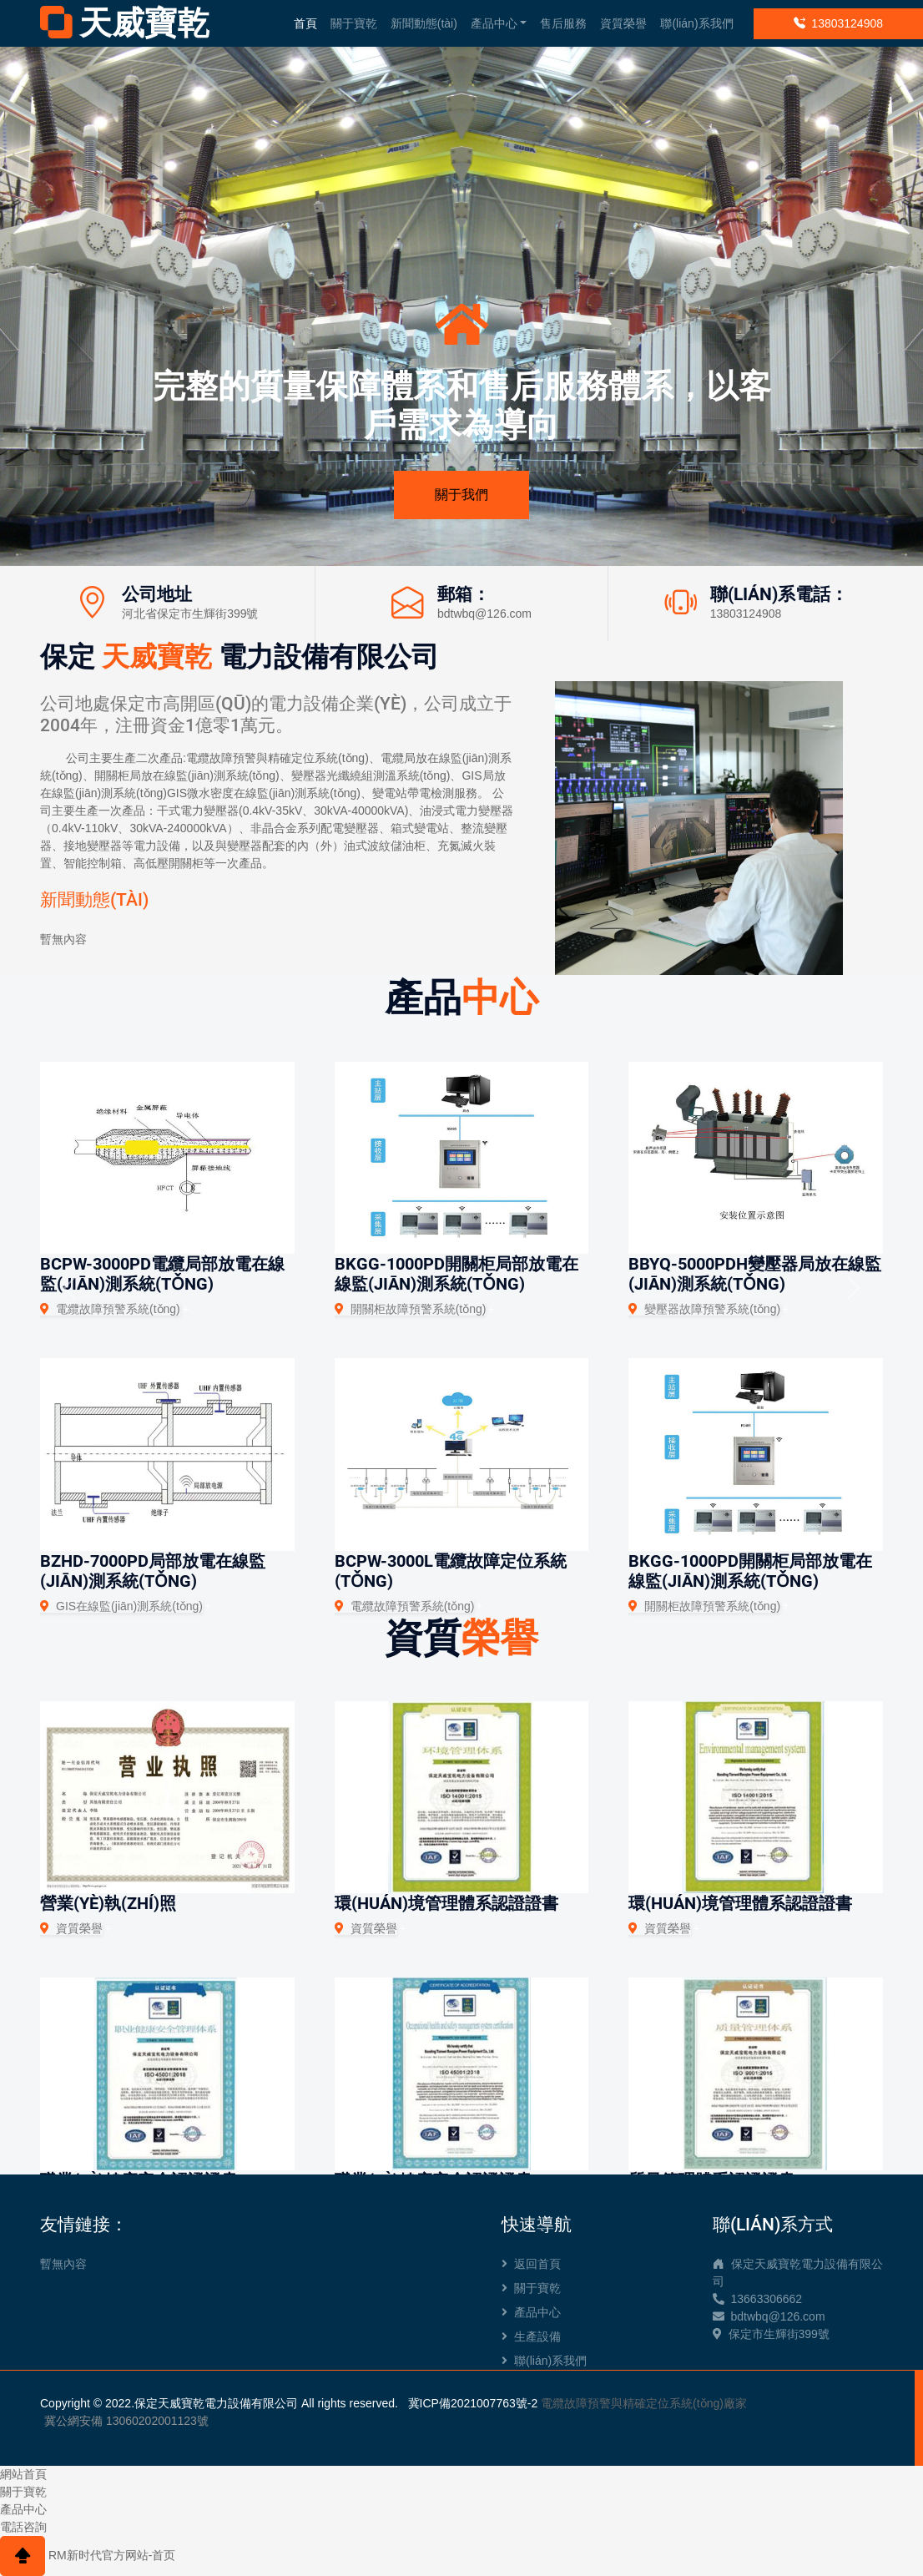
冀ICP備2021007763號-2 (473, 2403)
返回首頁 (531, 2263)
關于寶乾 (353, 23)
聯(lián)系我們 (696, 23)
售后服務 (563, 23)
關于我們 (461, 494)
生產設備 (531, 2336)
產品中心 (494, 23)
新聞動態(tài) (424, 23)
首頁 (305, 23)
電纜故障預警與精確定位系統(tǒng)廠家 (644, 2403)
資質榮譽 (623, 23)
